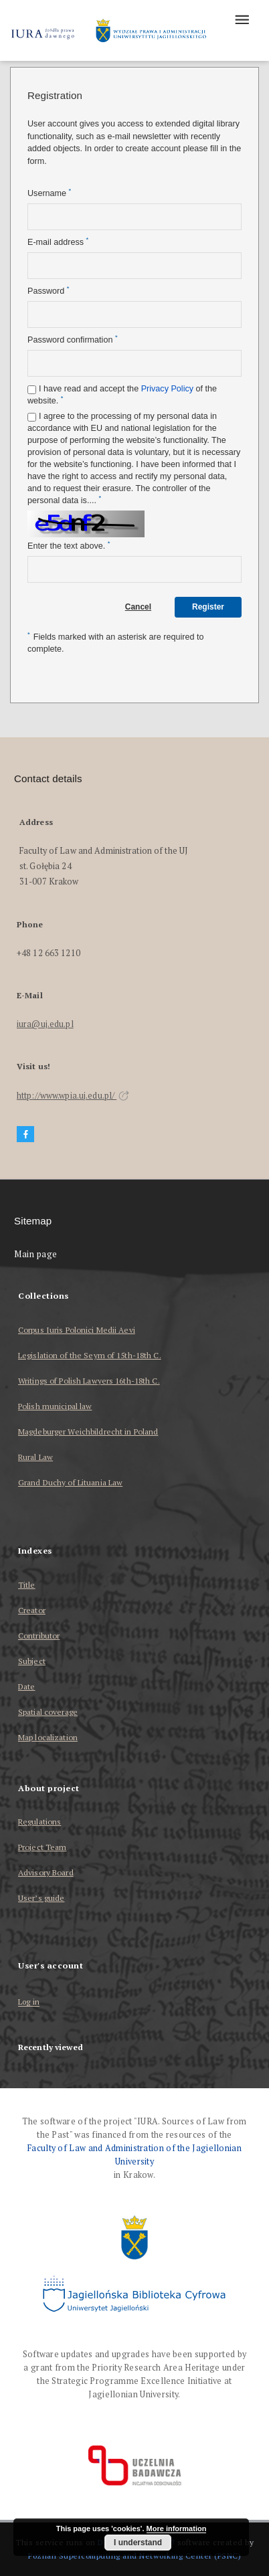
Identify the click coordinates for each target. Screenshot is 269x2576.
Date (26, 1686)
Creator (32, 1610)
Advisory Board (46, 1872)
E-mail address (57, 242)
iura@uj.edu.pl (45, 1024)
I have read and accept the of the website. (122, 394)
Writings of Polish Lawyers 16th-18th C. (89, 1381)
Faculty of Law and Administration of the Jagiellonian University (134, 2154)
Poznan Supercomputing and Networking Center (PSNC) (134, 2556)
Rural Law (35, 1457)
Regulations (39, 1822)
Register (208, 607)
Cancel (138, 607)
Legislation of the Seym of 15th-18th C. (89, 1355)
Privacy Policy (167, 388)
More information (177, 2528)
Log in (28, 2002)
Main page (36, 1254)
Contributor (39, 1636)
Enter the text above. (68, 546)
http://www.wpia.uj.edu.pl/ (73, 1095)
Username (49, 193)
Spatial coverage (48, 1712)
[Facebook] (25, 1134)
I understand (138, 2542)
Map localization (48, 1737)
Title (26, 1585)
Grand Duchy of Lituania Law (70, 1482)
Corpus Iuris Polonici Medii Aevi (76, 1330)
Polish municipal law (55, 1406)
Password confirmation (72, 340)
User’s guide (41, 1898)
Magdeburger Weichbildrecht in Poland (88, 1432)
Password (48, 291)
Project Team (42, 1847)
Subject (32, 1661)
